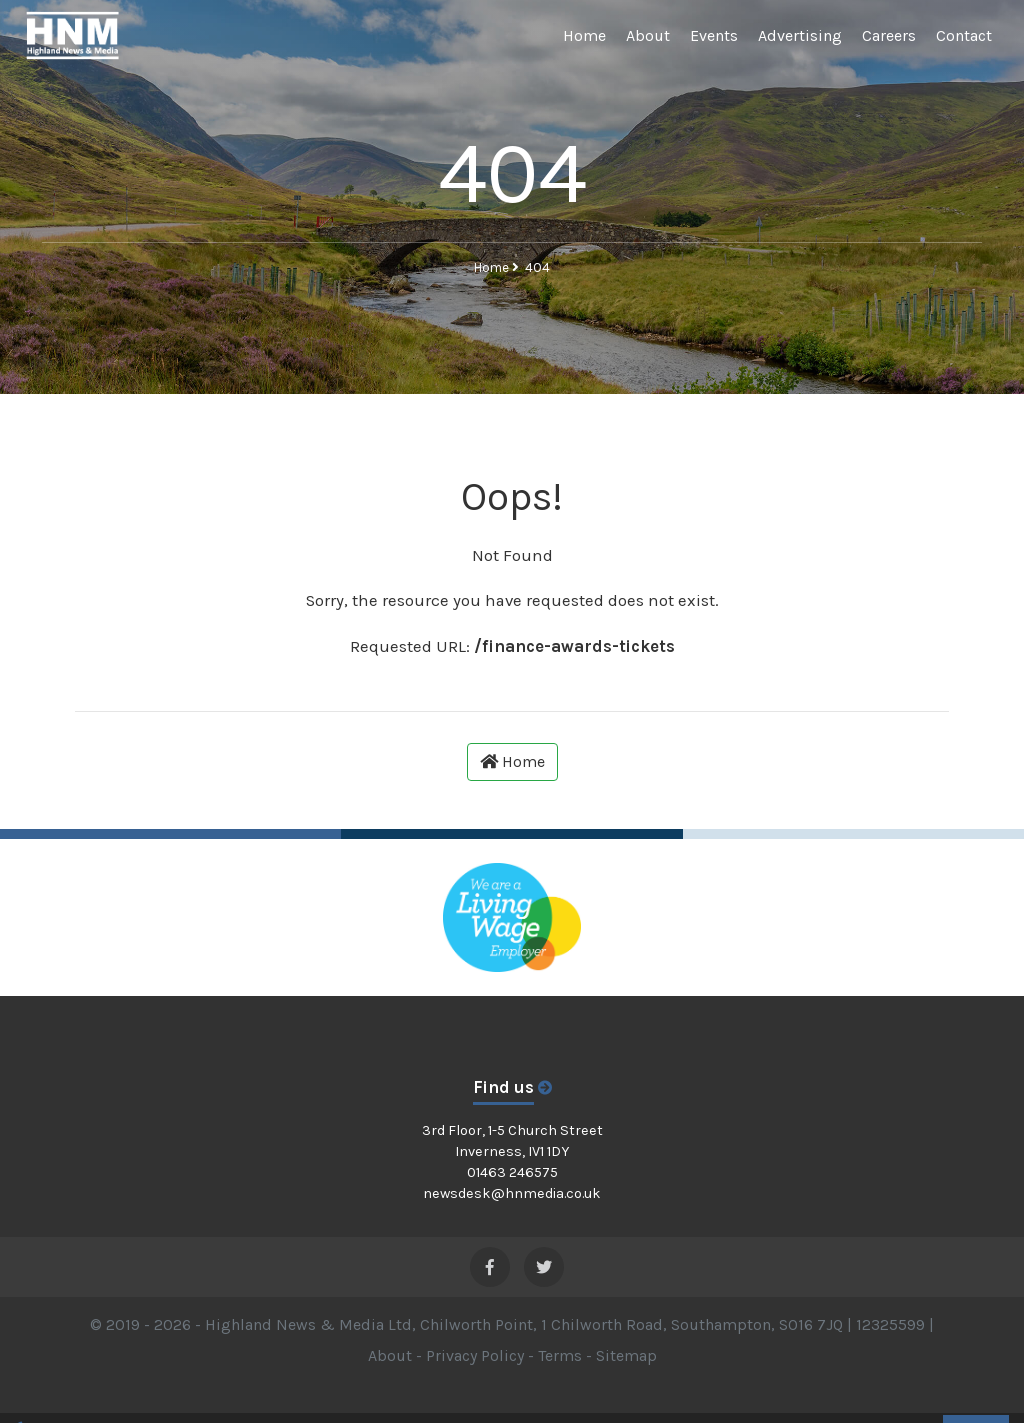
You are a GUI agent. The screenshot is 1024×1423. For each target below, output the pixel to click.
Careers (889, 35)
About (648, 35)
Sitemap (626, 1355)
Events (714, 35)
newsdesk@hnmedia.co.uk (512, 1193)
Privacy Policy (475, 1355)
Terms (560, 1355)
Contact (964, 35)
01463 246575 (512, 1172)
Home (584, 35)
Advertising (800, 35)
